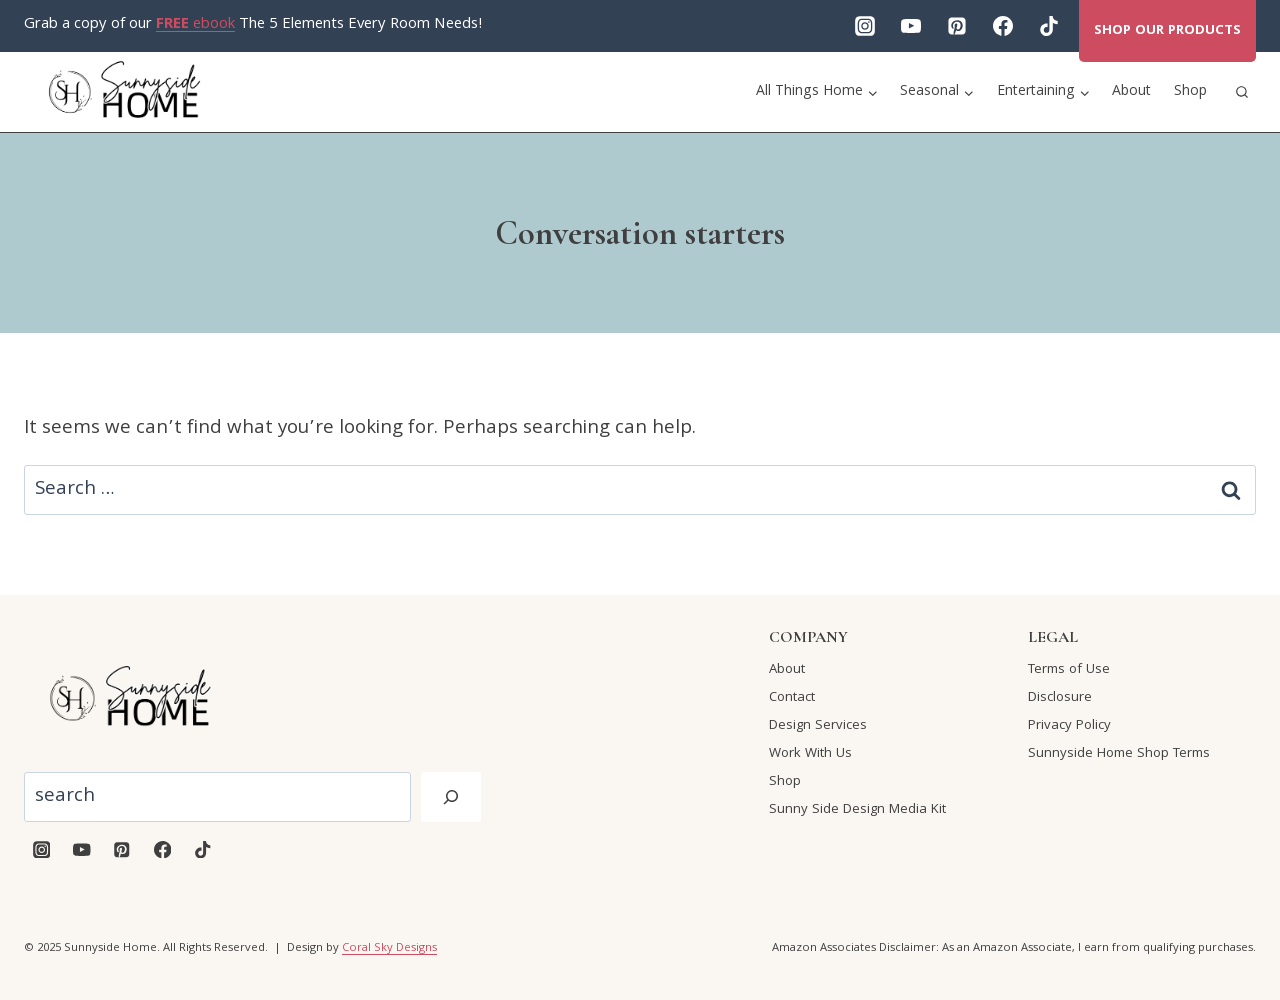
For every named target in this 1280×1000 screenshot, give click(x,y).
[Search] (451, 797)
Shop (1190, 92)
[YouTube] (911, 26)
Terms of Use (1069, 670)
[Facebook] (1003, 26)
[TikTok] (1049, 26)
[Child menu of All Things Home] (817, 92)
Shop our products (1167, 31)
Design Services (818, 726)
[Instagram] (865, 26)
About (1131, 92)
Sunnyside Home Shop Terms (1119, 754)
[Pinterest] (957, 26)
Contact (792, 698)
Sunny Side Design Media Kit (857, 810)
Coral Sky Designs (389, 948)
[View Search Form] (1242, 92)
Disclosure (1060, 698)
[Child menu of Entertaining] (1044, 92)
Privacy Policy (1069, 726)
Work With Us (810, 754)
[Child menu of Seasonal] (937, 92)
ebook (195, 25)
